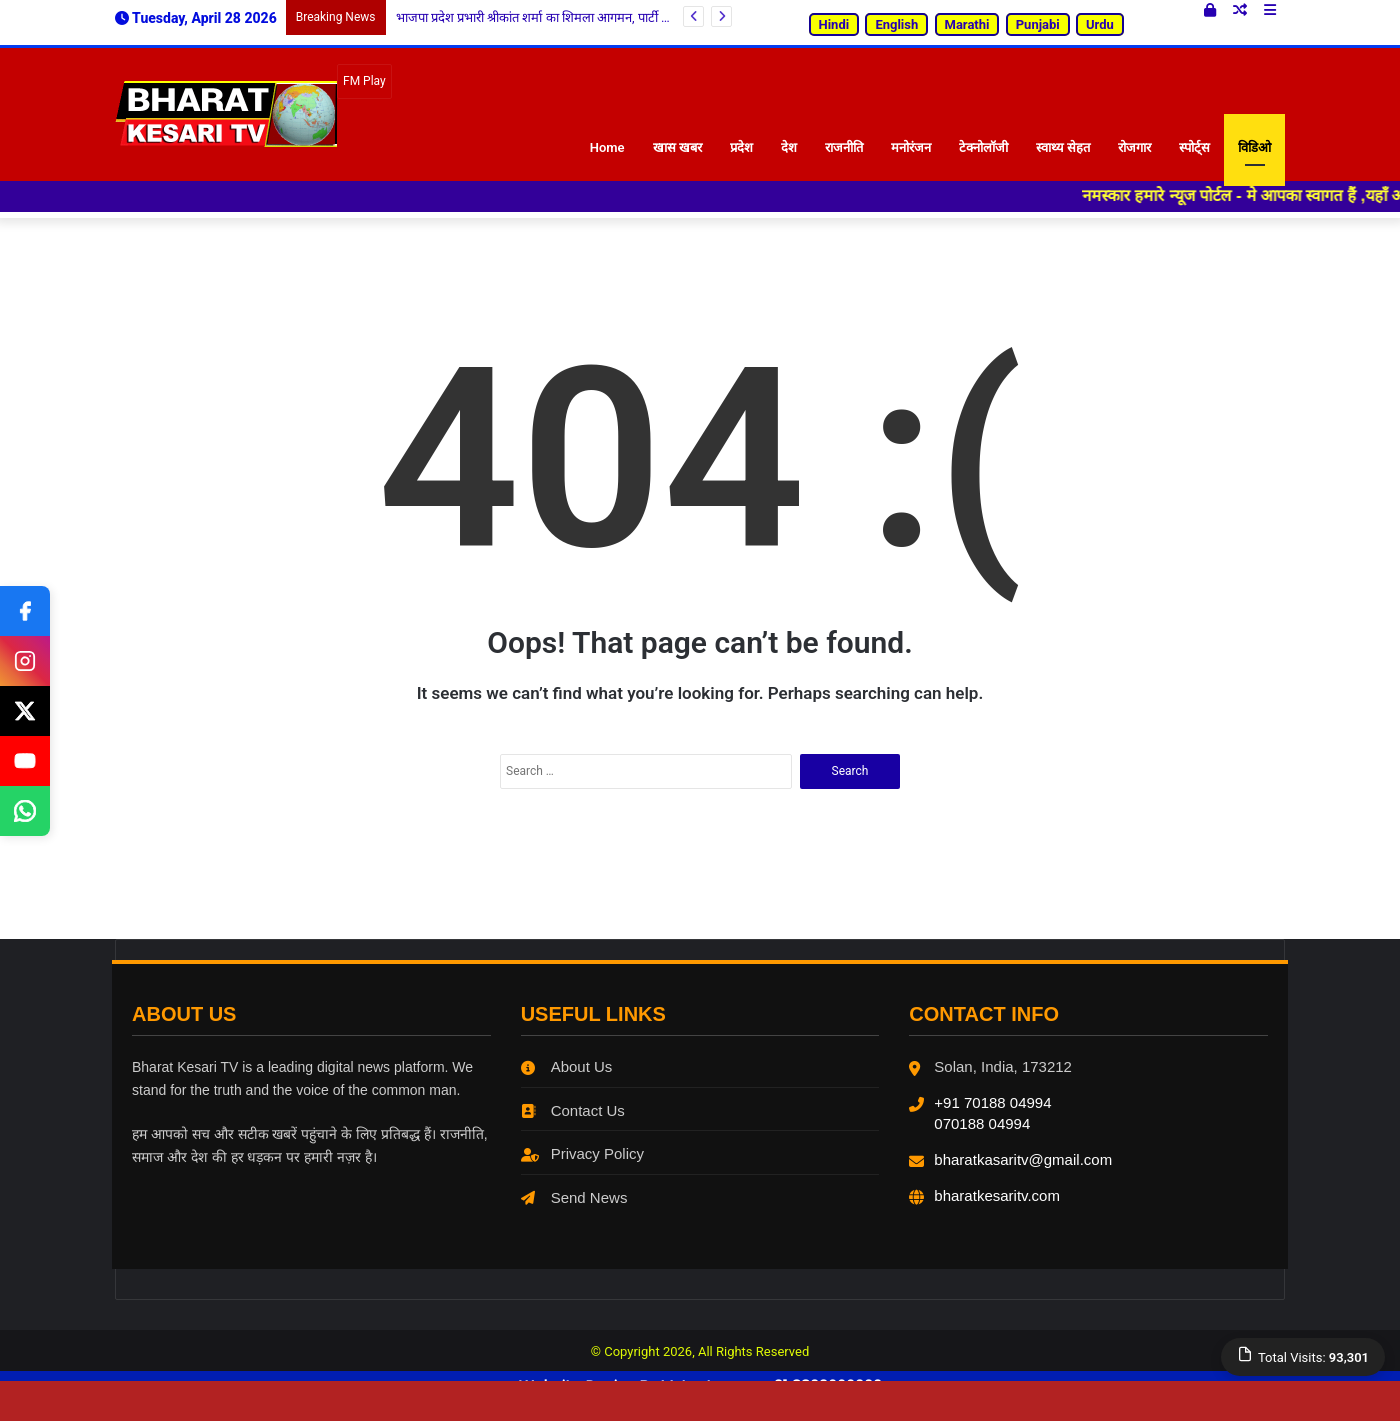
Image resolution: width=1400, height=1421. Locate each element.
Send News (574, 1197)
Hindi (834, 24)
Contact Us (573, 1110)
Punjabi (1038, 24)
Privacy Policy (582, 1153)
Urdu (1100, 24)
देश (789, 147)
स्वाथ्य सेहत (1063, 147)
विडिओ (1254, 147)
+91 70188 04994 (992, 1102)
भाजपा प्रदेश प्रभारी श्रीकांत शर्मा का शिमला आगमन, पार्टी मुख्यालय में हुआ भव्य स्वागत (595, 17)
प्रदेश (741, 147)
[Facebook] (25, 611)
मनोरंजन (911, 147)
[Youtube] (25, 761)
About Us (567, 1066)
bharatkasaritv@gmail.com (1023, 1159)
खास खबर (677, 147)
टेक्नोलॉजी (983, 147)
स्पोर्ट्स (1194, 147)
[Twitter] (25, 711)
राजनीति (844, 147)
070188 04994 (982, 1123)
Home (607, 147)
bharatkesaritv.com (997, 1195)
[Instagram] (25, 661)
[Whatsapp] (25, 811)
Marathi (967, 24)
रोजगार (1134, 147)
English (896, 24)
